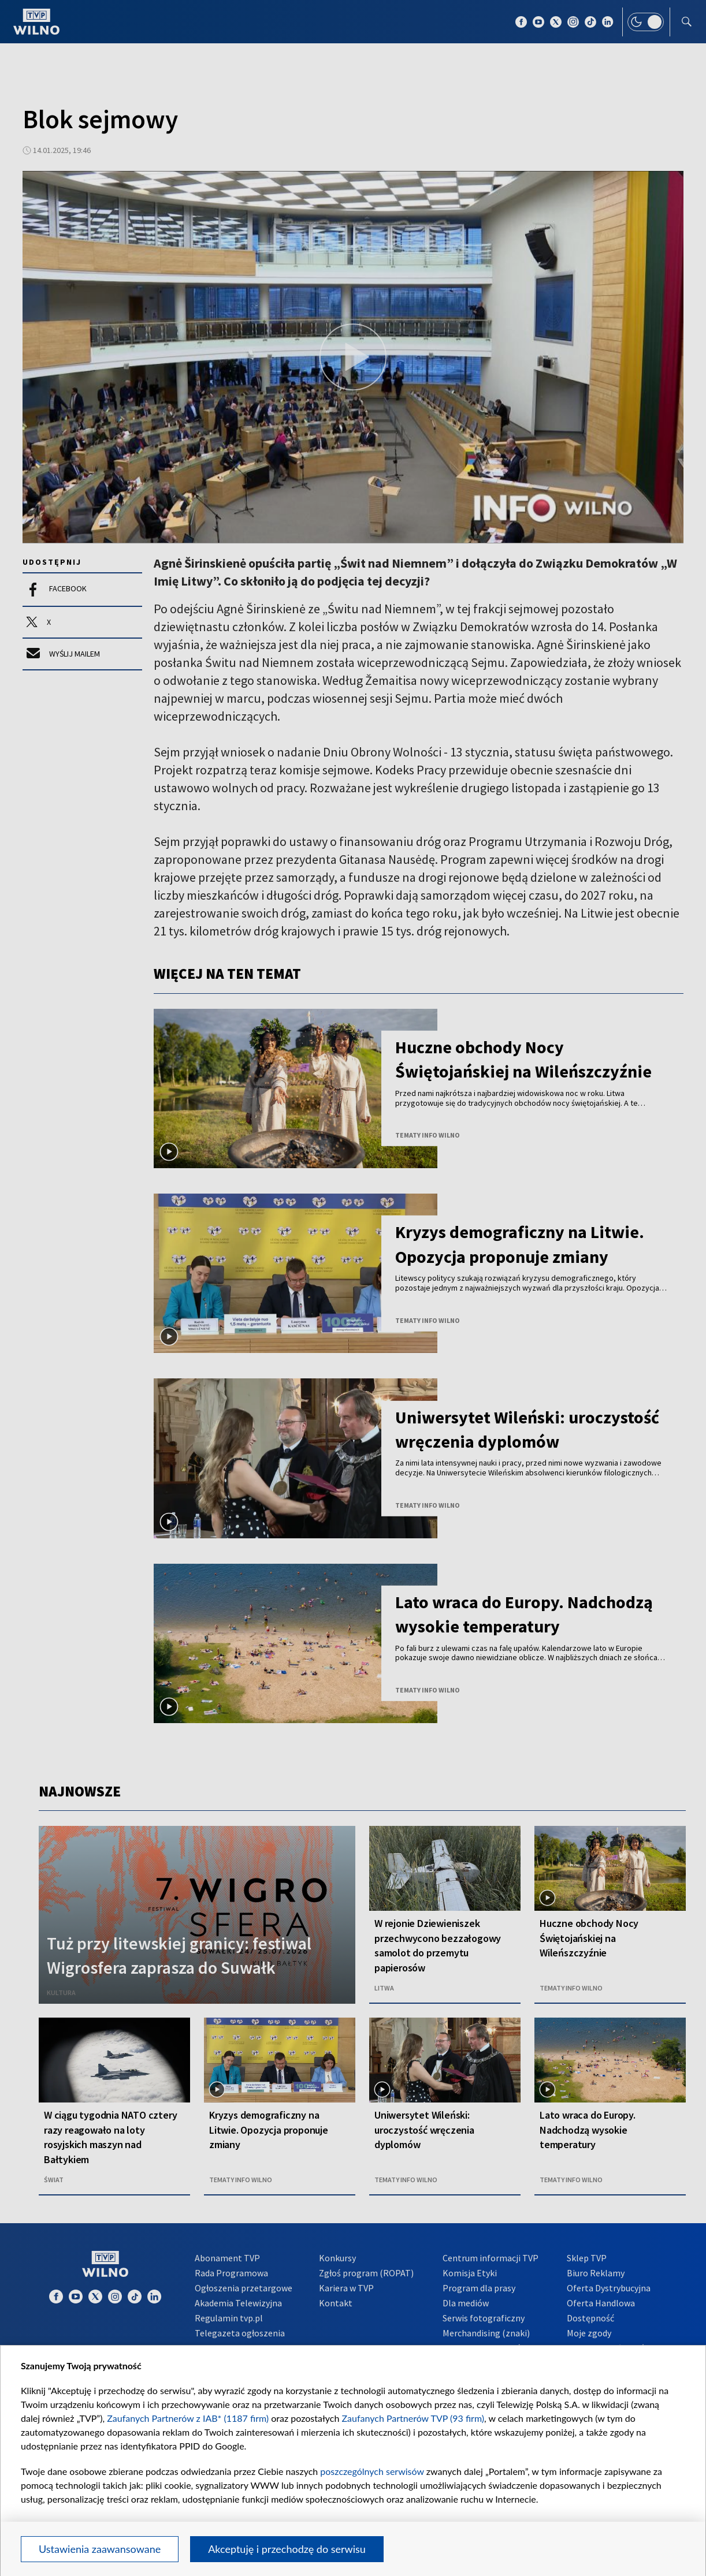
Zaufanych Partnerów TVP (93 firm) (413, 2418)
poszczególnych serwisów (371, 2471)
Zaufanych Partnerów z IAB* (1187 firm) (188, 2418)
